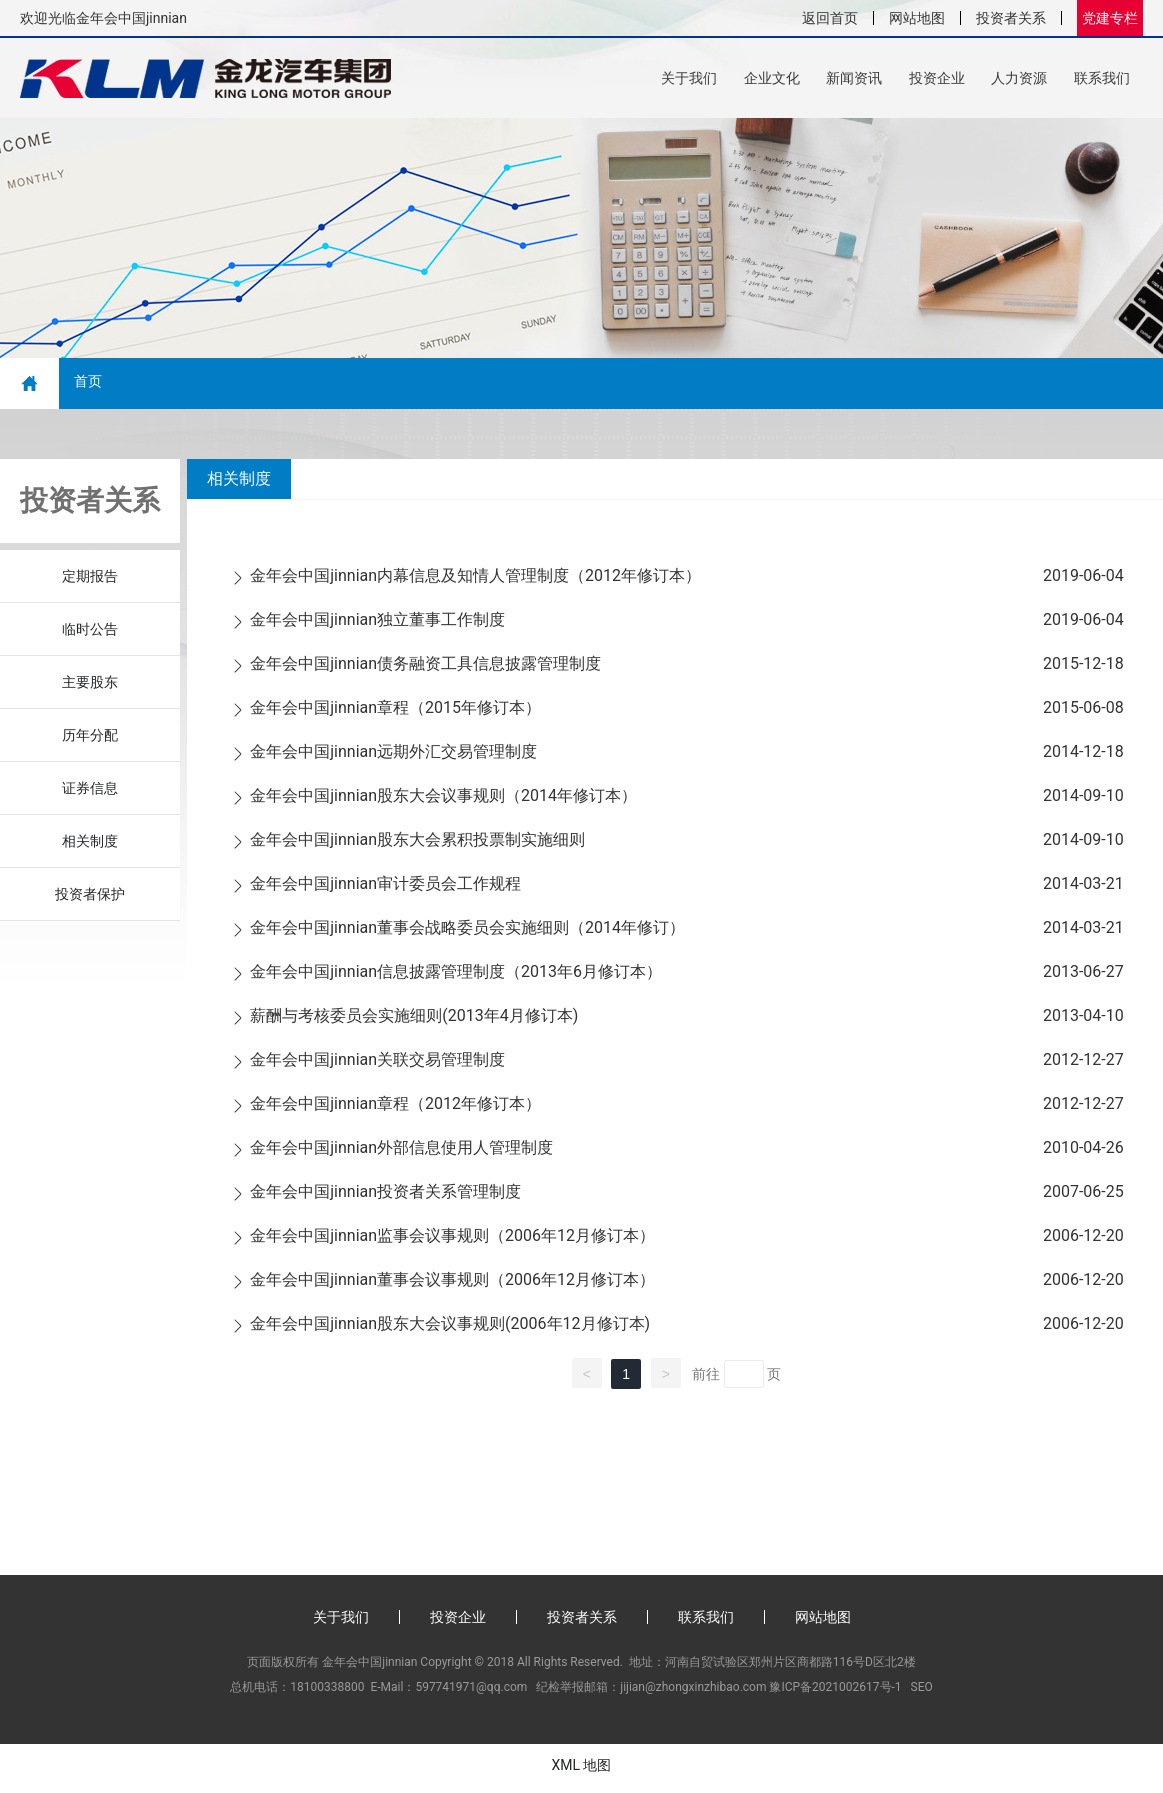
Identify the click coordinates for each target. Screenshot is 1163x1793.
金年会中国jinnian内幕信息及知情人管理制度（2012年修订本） (475, 581)
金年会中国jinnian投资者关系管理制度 (385, 1197)
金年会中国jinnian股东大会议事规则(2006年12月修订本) (450, 1329)
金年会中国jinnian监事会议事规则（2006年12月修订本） (452, 1241)
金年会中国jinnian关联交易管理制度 (377, 1065)
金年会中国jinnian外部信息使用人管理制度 (401, 1153)
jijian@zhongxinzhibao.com (693, 1693)
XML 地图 (581, 1771)
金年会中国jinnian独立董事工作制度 (377, 625)
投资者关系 (1011, 18)
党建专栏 (1110, 18)
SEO (922, 1693)
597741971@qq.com (471, 1693)
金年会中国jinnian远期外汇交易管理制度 (393, 757)
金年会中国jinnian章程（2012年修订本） (395, 1109)
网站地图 (917, 18)
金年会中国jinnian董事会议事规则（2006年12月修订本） (452, 1285)
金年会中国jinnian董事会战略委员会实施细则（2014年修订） (467, 933)
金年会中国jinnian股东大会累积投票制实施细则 (417, 845)
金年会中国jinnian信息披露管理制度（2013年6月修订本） (456, 977)
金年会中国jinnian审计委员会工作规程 (385, 889)
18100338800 (327, 1693)
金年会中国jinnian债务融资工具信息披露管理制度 (425, 669)
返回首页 (830, 18)
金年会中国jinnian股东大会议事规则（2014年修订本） (443, 801)
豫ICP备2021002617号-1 (835, 1693)
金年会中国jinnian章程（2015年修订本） (395, 713)
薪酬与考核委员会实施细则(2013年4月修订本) (414, 1021)
